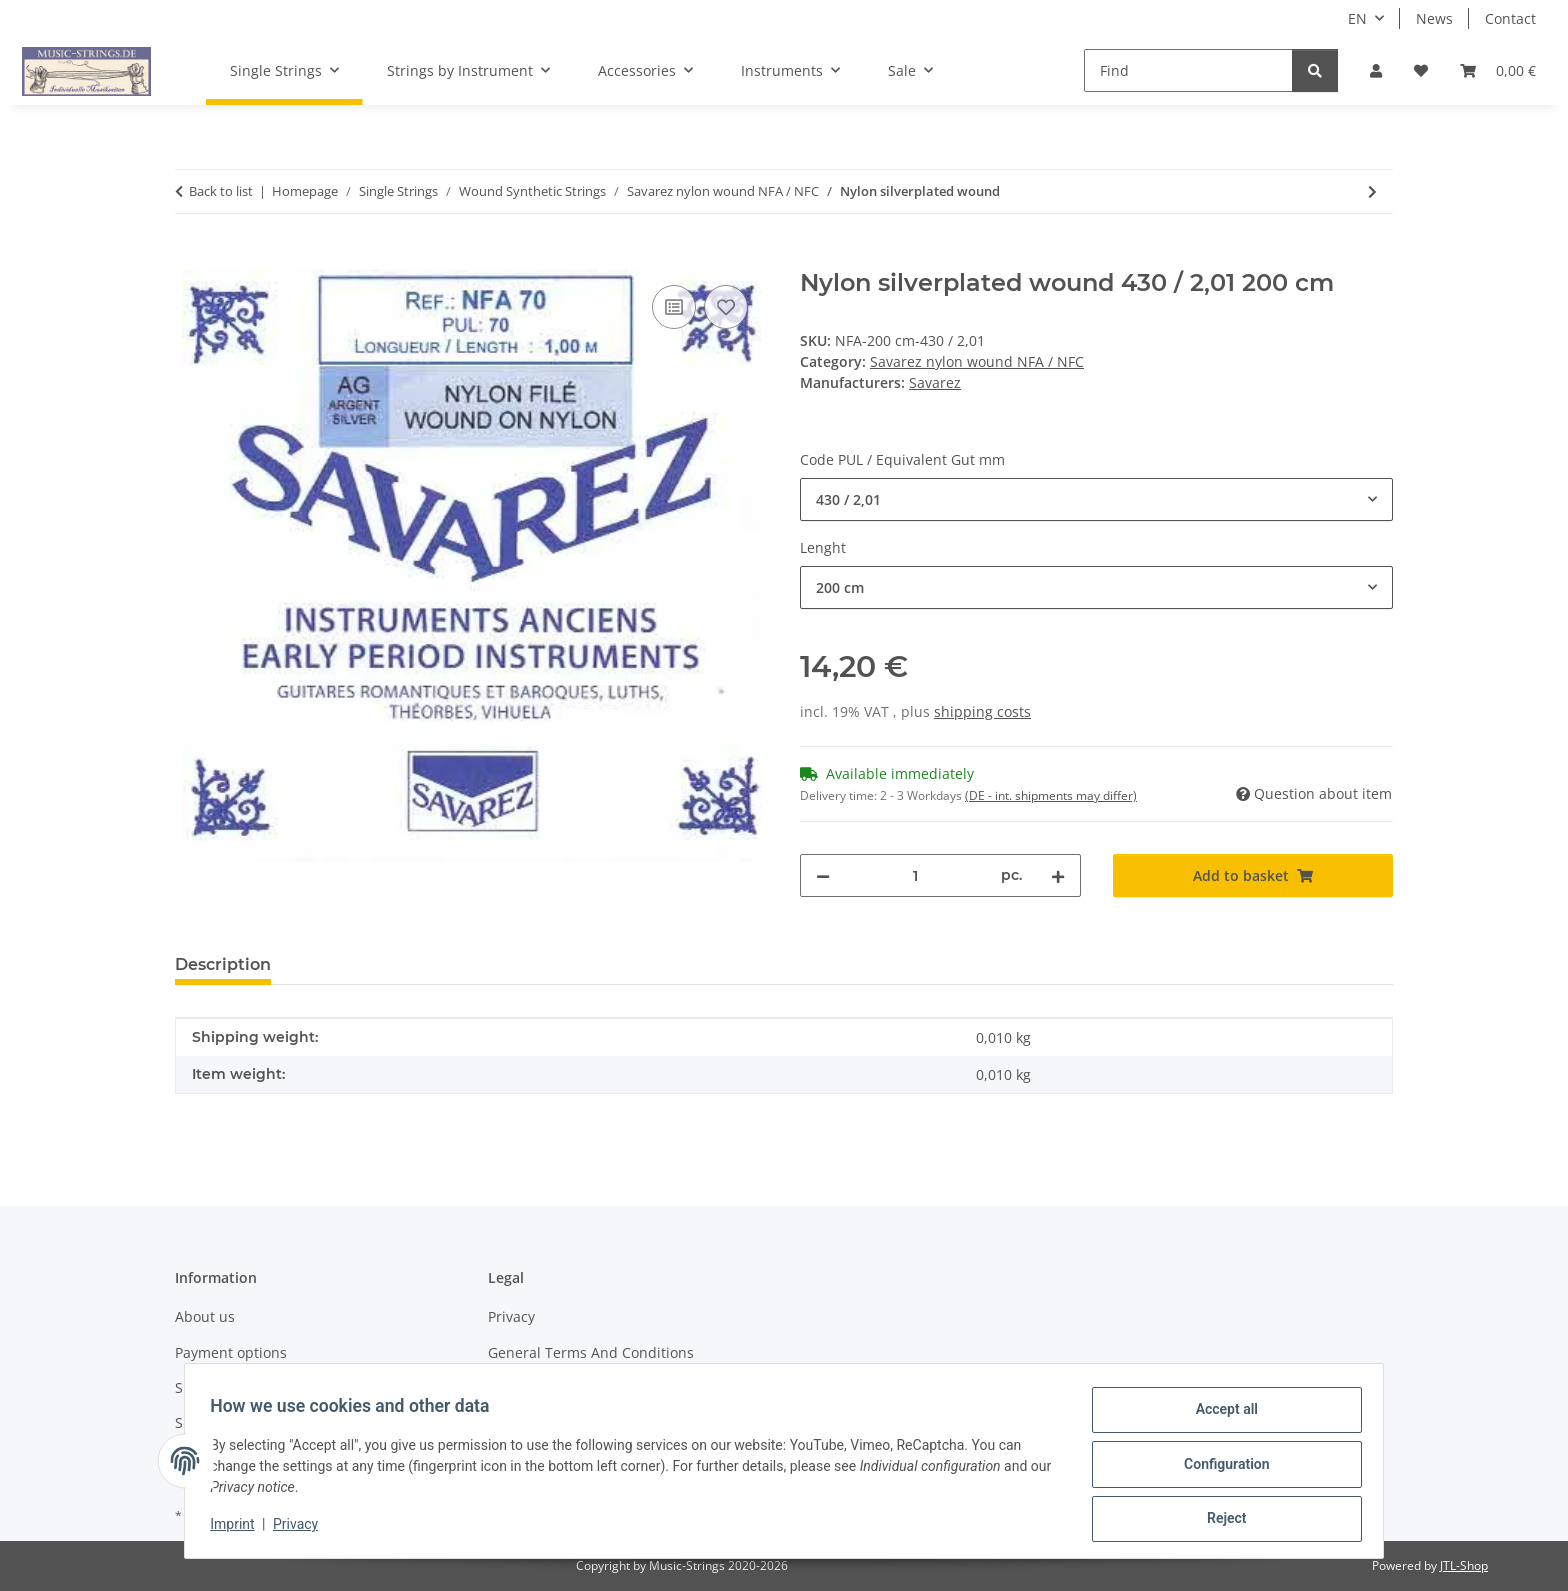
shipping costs (982, 711)
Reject (1220, 1520)
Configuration (1219, 1468)
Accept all (1220, 1416)
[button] (1376, 70)
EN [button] (1357, 18)
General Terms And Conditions (591, 1352)
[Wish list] (1421, 70)
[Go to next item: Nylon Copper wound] (1372, 191)
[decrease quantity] (823, 875)
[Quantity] (915, 875)
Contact (1510, 18)
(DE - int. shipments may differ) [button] (1051, 795)
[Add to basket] (191, 258)
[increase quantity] (1058, 875)
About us (205, 1316)
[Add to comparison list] (674, 307)
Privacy (302, 1529)
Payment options (231, 1352)
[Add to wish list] (726, 307)
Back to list (221, 191)
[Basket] (1498, 70)
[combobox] (1096, 499)
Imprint (239, 1529)
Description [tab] (223, 964)
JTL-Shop (1464, 1565)
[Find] (1188, 70)
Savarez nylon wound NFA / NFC (977, 361)
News (1434, 18)
